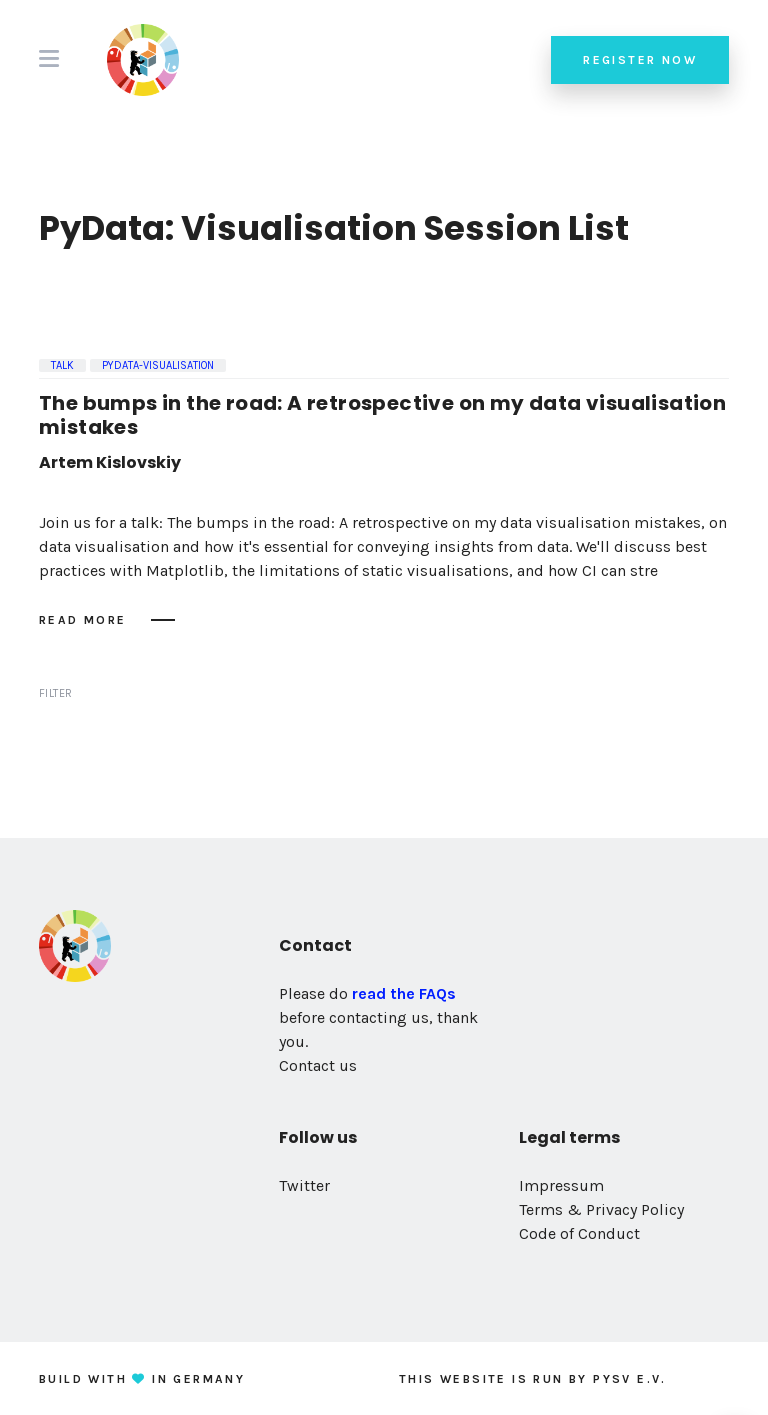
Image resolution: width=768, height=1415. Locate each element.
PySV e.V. (630, 1379)
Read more (83, 620)
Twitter (304, 1185)
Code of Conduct (579, 1233)
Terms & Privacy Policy (601, 1209)
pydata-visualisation (158, 365)
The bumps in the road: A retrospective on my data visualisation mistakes (382, 415)
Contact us (318, 1065)
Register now (640, 60)
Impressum (561, 1185)
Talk (62, 365)
